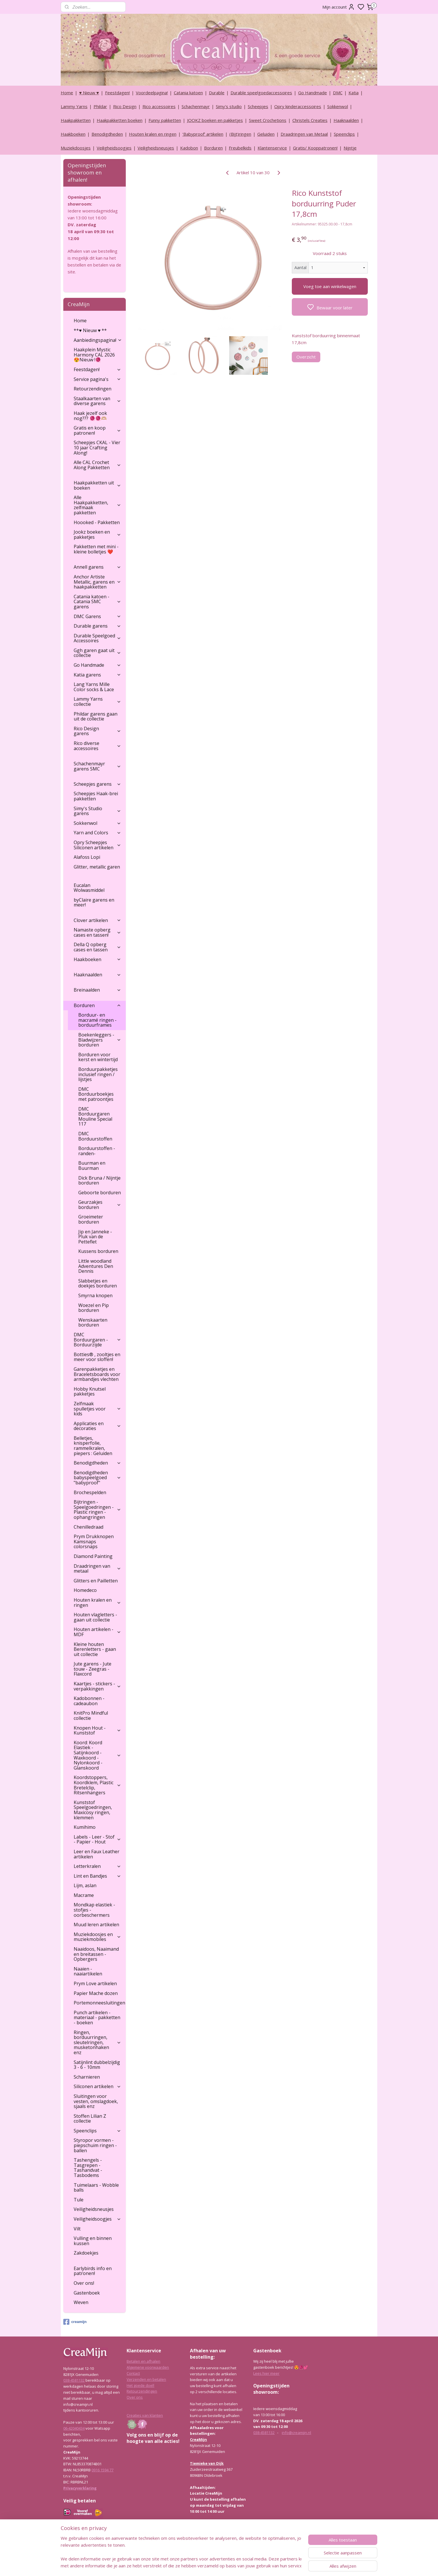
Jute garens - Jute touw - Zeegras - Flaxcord (92, 1669)
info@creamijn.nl (296, 2432)
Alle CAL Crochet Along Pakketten (97, 465)
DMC (337, 92)
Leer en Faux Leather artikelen (96, 1854)
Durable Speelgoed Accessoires (97, 638)
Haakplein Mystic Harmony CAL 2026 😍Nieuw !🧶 (94, 354)
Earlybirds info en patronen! (93, 2271)
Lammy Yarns (74, 106)
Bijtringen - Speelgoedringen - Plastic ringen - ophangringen (97, 1509)
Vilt (77, 2229)
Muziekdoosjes (76, 148)
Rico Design (124, 106)
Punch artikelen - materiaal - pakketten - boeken (97, 2017)
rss (246, 2565)
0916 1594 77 (102, 2469)
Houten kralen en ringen (152, 134)
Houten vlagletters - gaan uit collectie (95, 1617)
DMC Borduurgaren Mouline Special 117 (95, 1116)
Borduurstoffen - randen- (96, 1151)
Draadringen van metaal (97, 1568)
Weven (81, 2302)
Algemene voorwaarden (148, 2367)
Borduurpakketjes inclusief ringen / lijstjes (98, 1074)
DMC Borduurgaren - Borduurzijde (97, 1339)
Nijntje (350, 148)
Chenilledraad (88, 1527)
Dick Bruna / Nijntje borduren (99, 1180)
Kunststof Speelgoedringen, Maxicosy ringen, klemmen (93, 1810)
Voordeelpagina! (152, 92)
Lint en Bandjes (97, 1876)
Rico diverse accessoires (97, 746)
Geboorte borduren (99, 1192)
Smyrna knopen (95, 1295)
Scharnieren (87, 2077)
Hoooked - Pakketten (97, 522)
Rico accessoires (159, 106)
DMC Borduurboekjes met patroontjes (96, 1094)
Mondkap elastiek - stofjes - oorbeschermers (94, 1910)
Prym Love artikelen (95, 1983)
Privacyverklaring (80, 2488)
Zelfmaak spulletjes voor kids (97, 1408)
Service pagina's (97, 379)
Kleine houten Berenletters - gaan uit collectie (95, 1649)
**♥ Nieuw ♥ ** (90, 330)
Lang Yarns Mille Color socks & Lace (94, 687)
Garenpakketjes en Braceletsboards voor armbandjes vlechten (97, 1374)
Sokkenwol (337, 106)
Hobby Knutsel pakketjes (90, 1391)
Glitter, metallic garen (97, 867)
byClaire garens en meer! (94, 902)
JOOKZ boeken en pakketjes (215, 120)
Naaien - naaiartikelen (88, 1971)
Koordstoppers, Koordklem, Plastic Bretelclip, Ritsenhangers (97, 1785)
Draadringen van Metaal (304, 134)
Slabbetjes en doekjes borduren (97, 1283)
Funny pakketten (164, 120)
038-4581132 (74, 2380)
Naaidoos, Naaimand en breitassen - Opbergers (96, 1954)
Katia (354, 92)
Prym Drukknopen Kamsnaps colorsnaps (94, 1541)
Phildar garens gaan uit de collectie (95, 716)
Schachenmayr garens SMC (97, 766)
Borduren (213, 148)
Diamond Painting (93, 1556)
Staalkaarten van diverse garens (97, 401)
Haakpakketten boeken (119, 120)
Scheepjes (258, 106)
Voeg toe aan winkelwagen (329, 286)
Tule (78, 2199)
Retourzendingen (92, 389)
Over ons (135, 2397)
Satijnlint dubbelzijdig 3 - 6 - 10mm (97, 2065)
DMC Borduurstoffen (95, 1136)
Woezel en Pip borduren (93, 1308)
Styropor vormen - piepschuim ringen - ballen (95, 2145)
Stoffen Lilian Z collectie (90, 2118)
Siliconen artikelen (97, 2086)
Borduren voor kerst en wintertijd (98, 1057)
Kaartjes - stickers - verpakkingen (97, 1686)
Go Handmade (312, 92)
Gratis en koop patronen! (97, 430)
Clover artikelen (97, 920)
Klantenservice (272, 148)
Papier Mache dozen (96, 1993)
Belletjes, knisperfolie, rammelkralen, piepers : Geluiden (93, 1445)
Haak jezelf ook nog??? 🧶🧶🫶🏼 (90, 415)
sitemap (234, 2565)
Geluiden (266, 134)
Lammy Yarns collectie (97, 701)
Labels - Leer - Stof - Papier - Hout (97, 1839)
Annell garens (97, 567)
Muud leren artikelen (96, 1924)
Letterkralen (97, 1866)
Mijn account (338, 6)
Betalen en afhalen (143, 2361)
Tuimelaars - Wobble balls (96, 2187)
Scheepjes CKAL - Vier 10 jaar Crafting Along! (97, 447)
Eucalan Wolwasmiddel (89, 888)
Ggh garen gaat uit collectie (97, 653)
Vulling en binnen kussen (93, 2241)
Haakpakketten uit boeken (97, 485)
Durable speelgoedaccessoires (261, 92)
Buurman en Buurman (91, 1165)
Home (67, 92)
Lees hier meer (266, 2373)
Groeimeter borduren (90, 1219)
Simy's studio (229, 106)
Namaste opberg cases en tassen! (97, 932)
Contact (133, 2373)
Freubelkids (240, 148)
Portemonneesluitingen (99, 2003)
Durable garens (97, 626)
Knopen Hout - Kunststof (97, 1730)
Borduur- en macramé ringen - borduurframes (97, 1020)
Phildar (100, 106)
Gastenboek (87, 2293)
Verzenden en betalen (146, 2379)
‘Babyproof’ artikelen (202, 134)
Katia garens (97, 675)
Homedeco (85, 1590)
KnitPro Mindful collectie (91, 1715)
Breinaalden (97, 990)
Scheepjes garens (97, 784)
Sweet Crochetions (267, 120)
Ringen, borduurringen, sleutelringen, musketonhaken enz (97, 2042)
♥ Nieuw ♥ (89, 92)
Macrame (84, 1895)
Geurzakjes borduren (99, 1204)
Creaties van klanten (145, 2415)
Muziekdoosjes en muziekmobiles (97, 1937)
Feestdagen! (117, 92)
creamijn (74, 2321)
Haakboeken (73, 134)
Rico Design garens (97, 731)
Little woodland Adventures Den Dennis (95, 1266)
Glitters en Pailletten (96, 1581)
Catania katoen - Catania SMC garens (97, 601)
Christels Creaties (309, 120)
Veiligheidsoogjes (114, 148)
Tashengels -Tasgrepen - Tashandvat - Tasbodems (88, 2167)
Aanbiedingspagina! (98, 340)
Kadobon (189, 148)
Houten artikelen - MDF (97, 1632)
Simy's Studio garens (97, 811)
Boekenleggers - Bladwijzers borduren (99, 1040)
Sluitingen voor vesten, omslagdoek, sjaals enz (96, 2101)
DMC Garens (97, 616)
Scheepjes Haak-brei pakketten (96, 796)
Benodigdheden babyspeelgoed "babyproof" (97, 1477)
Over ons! (84, 2283)
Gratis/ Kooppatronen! (315, 148)
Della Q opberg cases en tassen (97, 947)
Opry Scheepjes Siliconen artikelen (97, 845)
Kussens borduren (98, 1251)
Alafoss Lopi (87, 857)
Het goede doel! (140, 2385)
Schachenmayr (196, 106)
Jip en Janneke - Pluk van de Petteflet (95, 1236)
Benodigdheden (107, 134)
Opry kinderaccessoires (297, 106)
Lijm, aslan (85, 1885)
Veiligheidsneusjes (156, 148)
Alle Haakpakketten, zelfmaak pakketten (97, 505)
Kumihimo (85, 1827)
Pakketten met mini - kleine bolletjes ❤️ (96, 549)
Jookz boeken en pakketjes (97, 534)
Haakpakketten (76, 120)
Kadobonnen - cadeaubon (89, 1701)
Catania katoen (188, 92)
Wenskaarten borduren (92, 1322)
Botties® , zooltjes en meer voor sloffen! (97, 1357)
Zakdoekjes (86, 2253)
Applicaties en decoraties (97, 1426)
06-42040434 (74, 2428)
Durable (216, 92)
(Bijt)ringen (240, 134)
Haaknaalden (346, 120)
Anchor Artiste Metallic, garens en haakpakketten (97, 582)
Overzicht (306, 357)
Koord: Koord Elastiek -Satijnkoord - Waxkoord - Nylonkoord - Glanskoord (97, 1755)
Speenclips (344, 134)
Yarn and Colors (97, 832)
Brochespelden (90, 1492)
